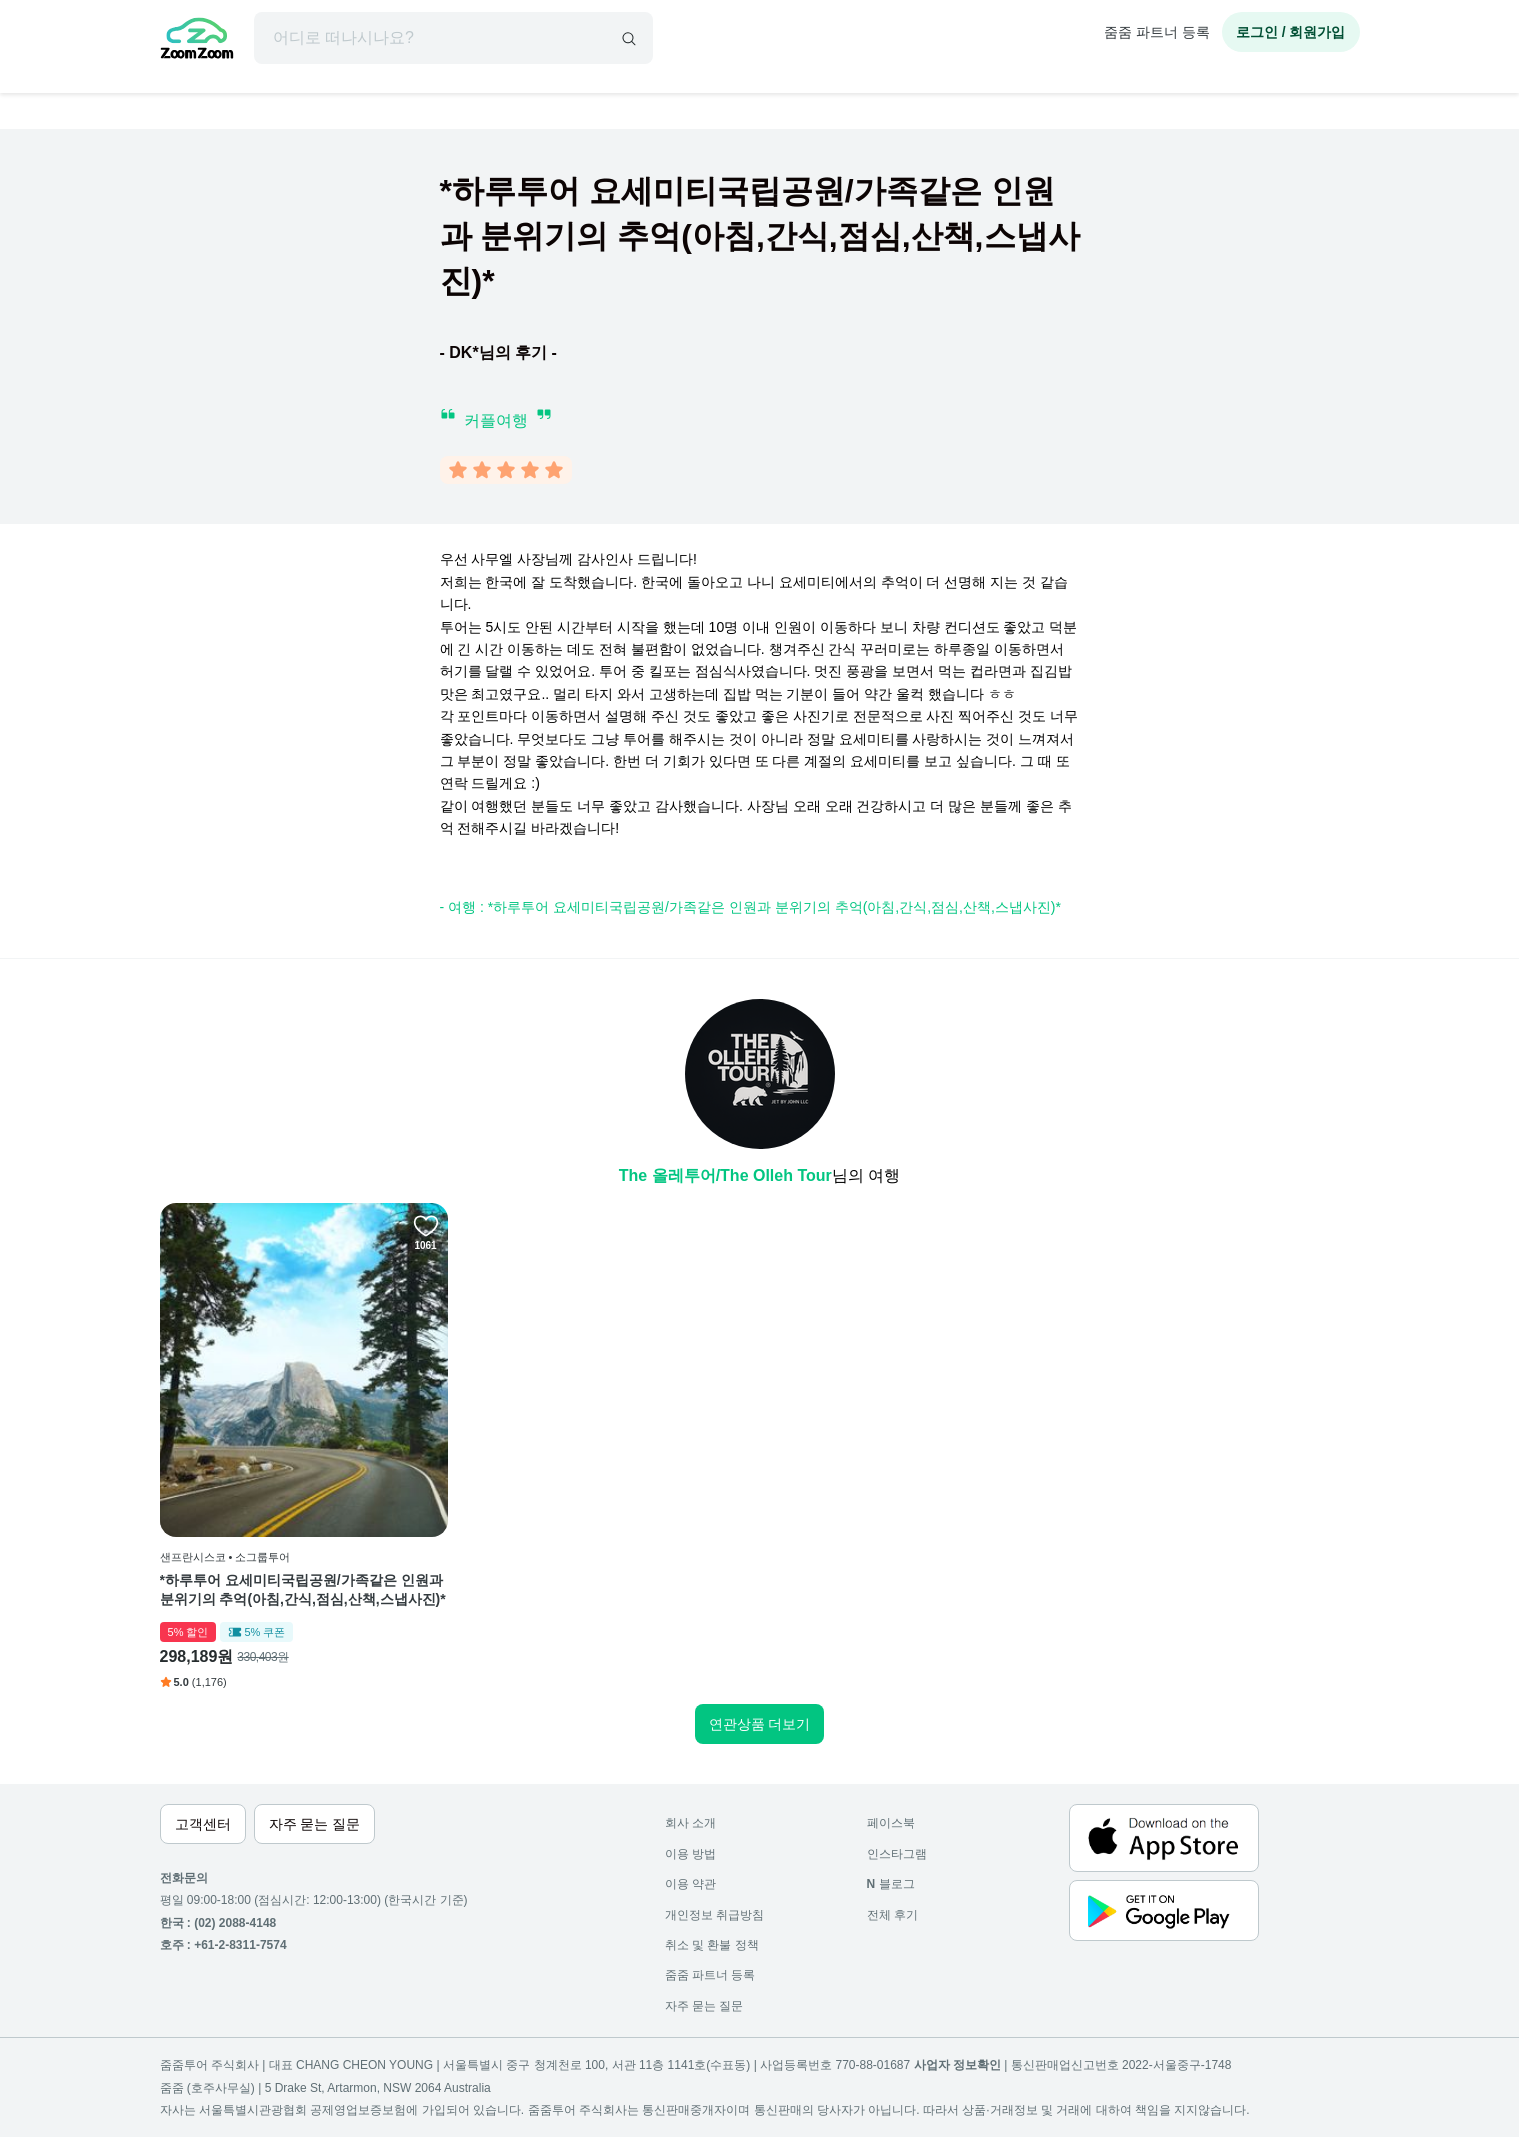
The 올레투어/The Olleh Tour (725, 1175)
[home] (197, 41)
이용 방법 (690, 1854)
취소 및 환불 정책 (712, 1945)
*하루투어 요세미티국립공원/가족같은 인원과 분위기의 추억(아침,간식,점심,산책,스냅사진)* (303, 1590)
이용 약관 (690, 1884)
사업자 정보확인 (957, 2065)
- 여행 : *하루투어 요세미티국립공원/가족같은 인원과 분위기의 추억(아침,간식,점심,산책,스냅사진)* (750, 907)
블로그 (891, 1884)
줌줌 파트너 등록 (1157, 32)
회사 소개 (690, 1823)
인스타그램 (897, 1854)
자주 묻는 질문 (704, 2006)
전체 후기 (892, 1915)
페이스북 (891, 1823)
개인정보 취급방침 (714, 1915)
